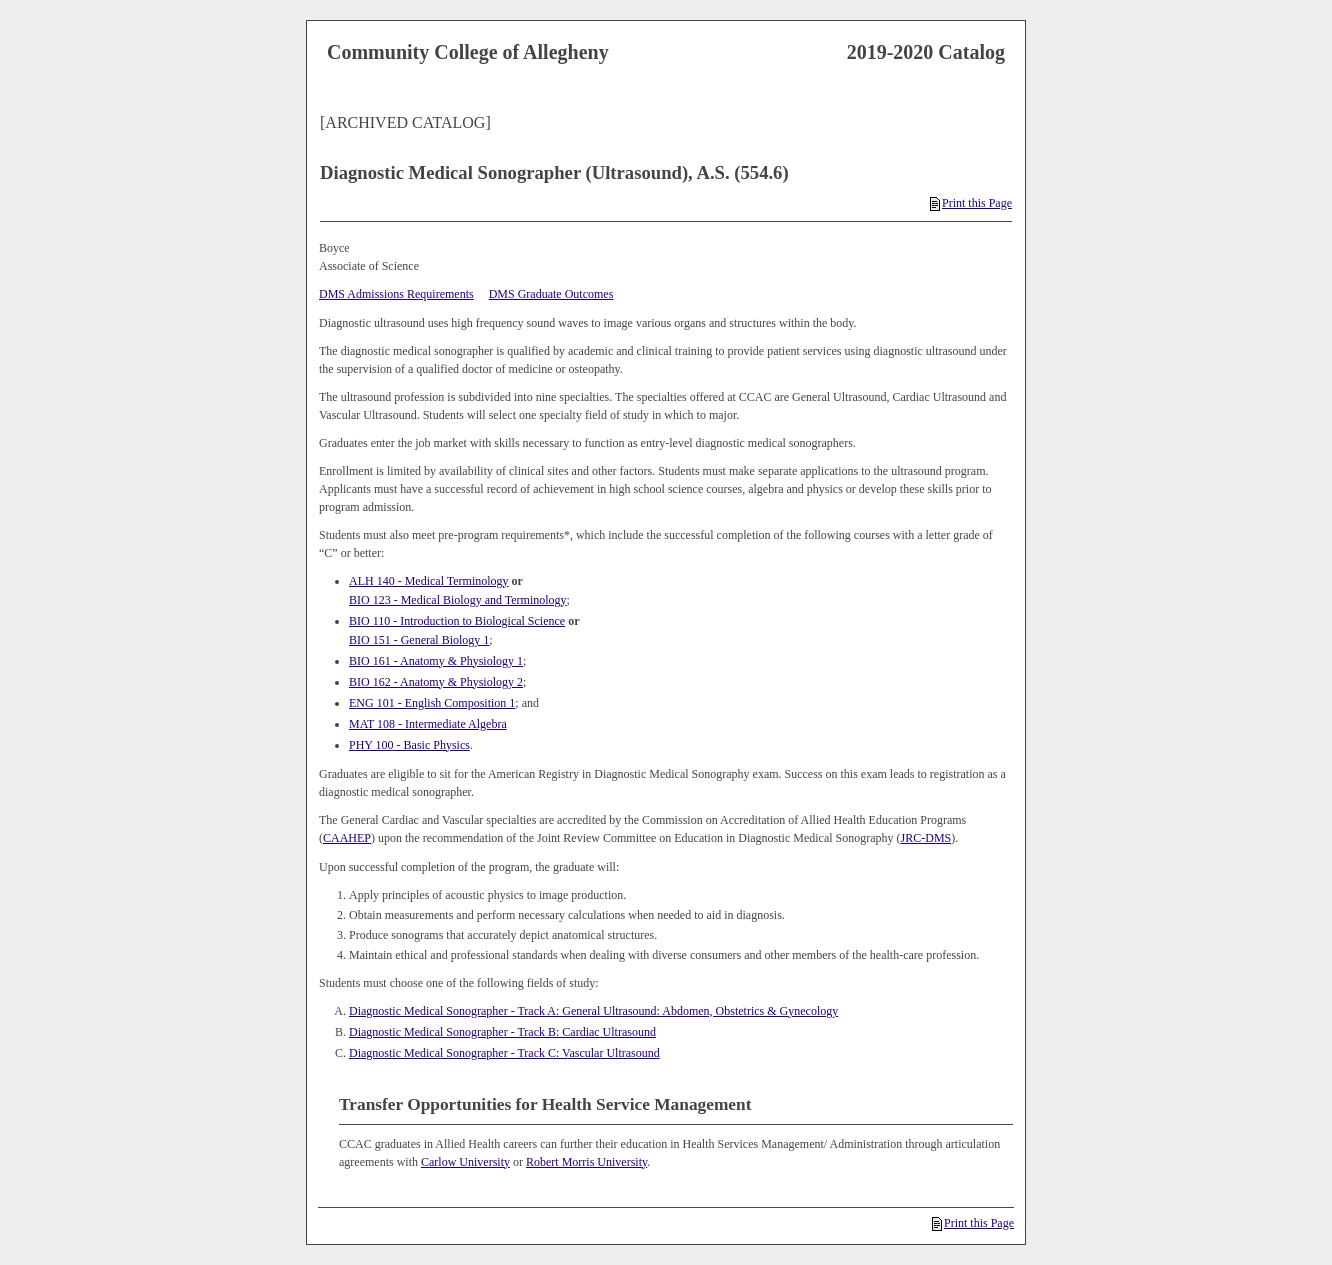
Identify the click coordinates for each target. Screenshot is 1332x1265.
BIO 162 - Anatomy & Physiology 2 (436, 682)
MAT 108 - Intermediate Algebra (428, 724)
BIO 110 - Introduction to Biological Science (457, 621)
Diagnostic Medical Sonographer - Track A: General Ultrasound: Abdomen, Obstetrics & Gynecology (593, 1011)
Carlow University (465, 1162)
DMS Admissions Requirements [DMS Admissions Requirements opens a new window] (396, 294)
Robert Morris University (586, 1162)
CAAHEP (347, 838)
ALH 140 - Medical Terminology (429, 581)
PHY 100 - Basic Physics (409, 745)
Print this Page (971, 203)
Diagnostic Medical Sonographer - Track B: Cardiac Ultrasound (502, 1032)
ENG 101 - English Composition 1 (432, 703)
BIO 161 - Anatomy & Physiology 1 (436, 661)
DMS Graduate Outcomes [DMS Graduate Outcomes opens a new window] (551, 294)
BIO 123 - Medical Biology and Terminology (458, 600)
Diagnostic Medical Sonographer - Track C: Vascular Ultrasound (504, 1053)
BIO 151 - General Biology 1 (419, 640)
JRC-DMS (926, 838)
